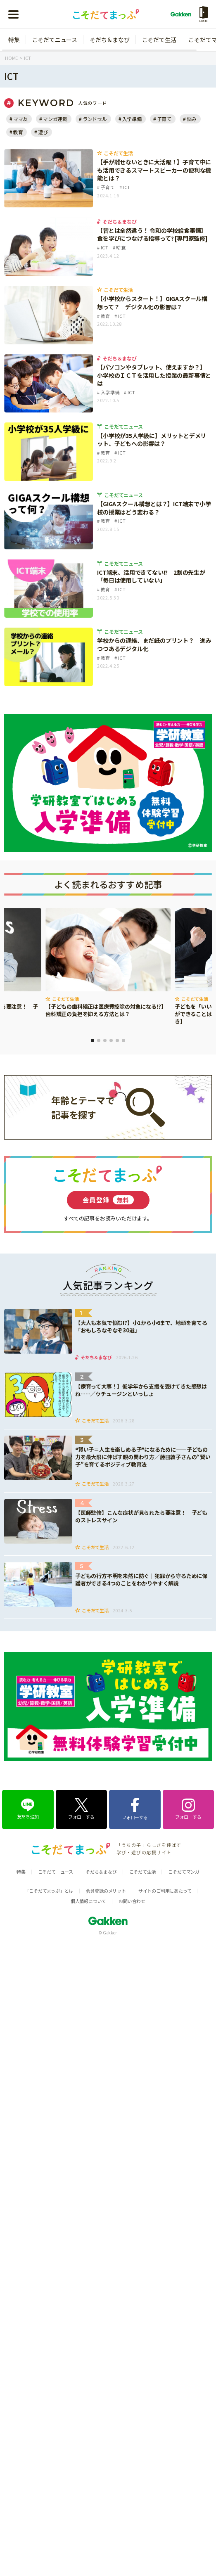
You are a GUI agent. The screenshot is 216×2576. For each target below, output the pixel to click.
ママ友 (20, 118)
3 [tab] (105, 1040)
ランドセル (95, 118)
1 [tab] (92, 1040)
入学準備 (132, 118)
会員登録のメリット (106, 1890)
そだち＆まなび (110, 40)
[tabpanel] (108, 963)
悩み (192, 118)
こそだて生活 (159, 40)
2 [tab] (98, 1040)
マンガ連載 (55, 118)
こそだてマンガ (183, 1871)
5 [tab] (117, 1040)
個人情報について (88, 1901)
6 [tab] (123, 1040)
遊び (43, 131)
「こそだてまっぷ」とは (49, 1890)
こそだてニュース (54, 40)
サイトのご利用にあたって (165, 1890)
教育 (18, 131)
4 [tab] (111, 1040)
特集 (14, 40)
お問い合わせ (132, 1901)
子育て (164, 118)
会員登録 (108, 1199)
